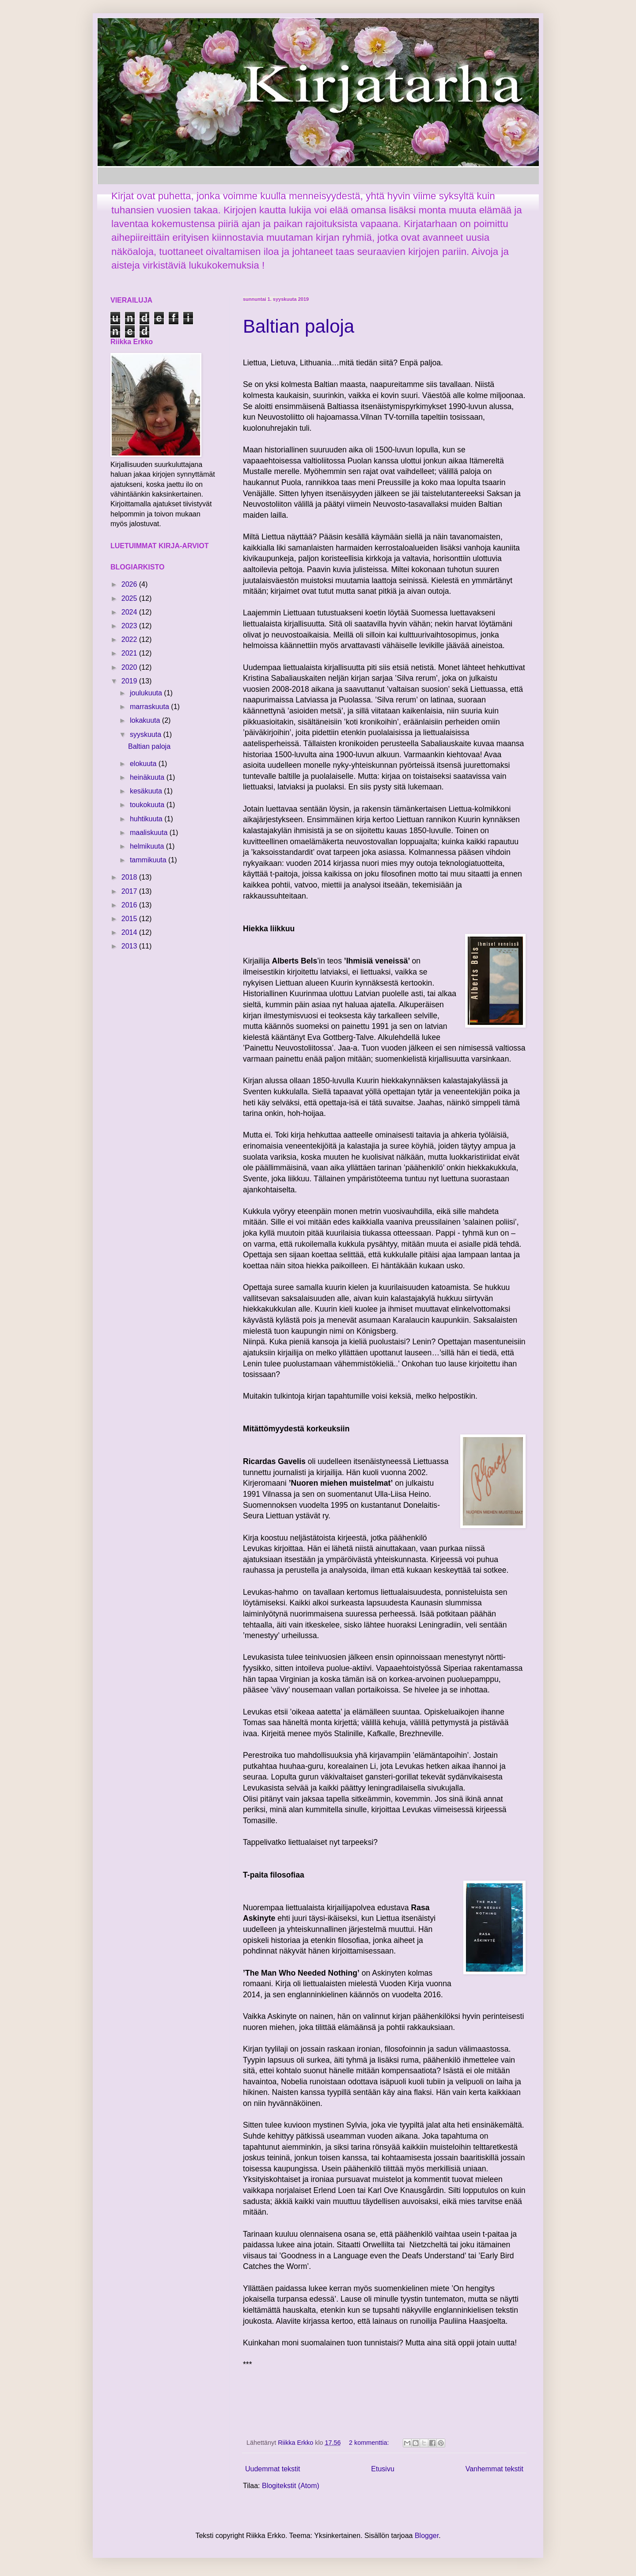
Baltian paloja (298, 326)
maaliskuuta (150, 832)
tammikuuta (149, 860)
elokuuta (144, 763)
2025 (130, 598)
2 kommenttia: (369, 2442)
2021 (130, 653)
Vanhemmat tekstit (494, 2469)
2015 (130, 918)
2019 (130, 681)
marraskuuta (150, 706)
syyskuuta (146, 734)
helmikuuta (148, 846)
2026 (130, 584)
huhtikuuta (147, 819)
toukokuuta (148, 804)
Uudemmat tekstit (272, 2469)
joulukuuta (147, 693)
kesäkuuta (147, 791)
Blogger (427, 2535)
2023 (130, 626)
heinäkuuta (148, 777)
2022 (130, 639)
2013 (130, 946)
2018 (130, 877)
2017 (130, 891)
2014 (130, 932)
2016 (130, 905)
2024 (130, 612)
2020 (130, 667)
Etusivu (382, 2469)
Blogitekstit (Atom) (290, 2485)
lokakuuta (146, 720)
